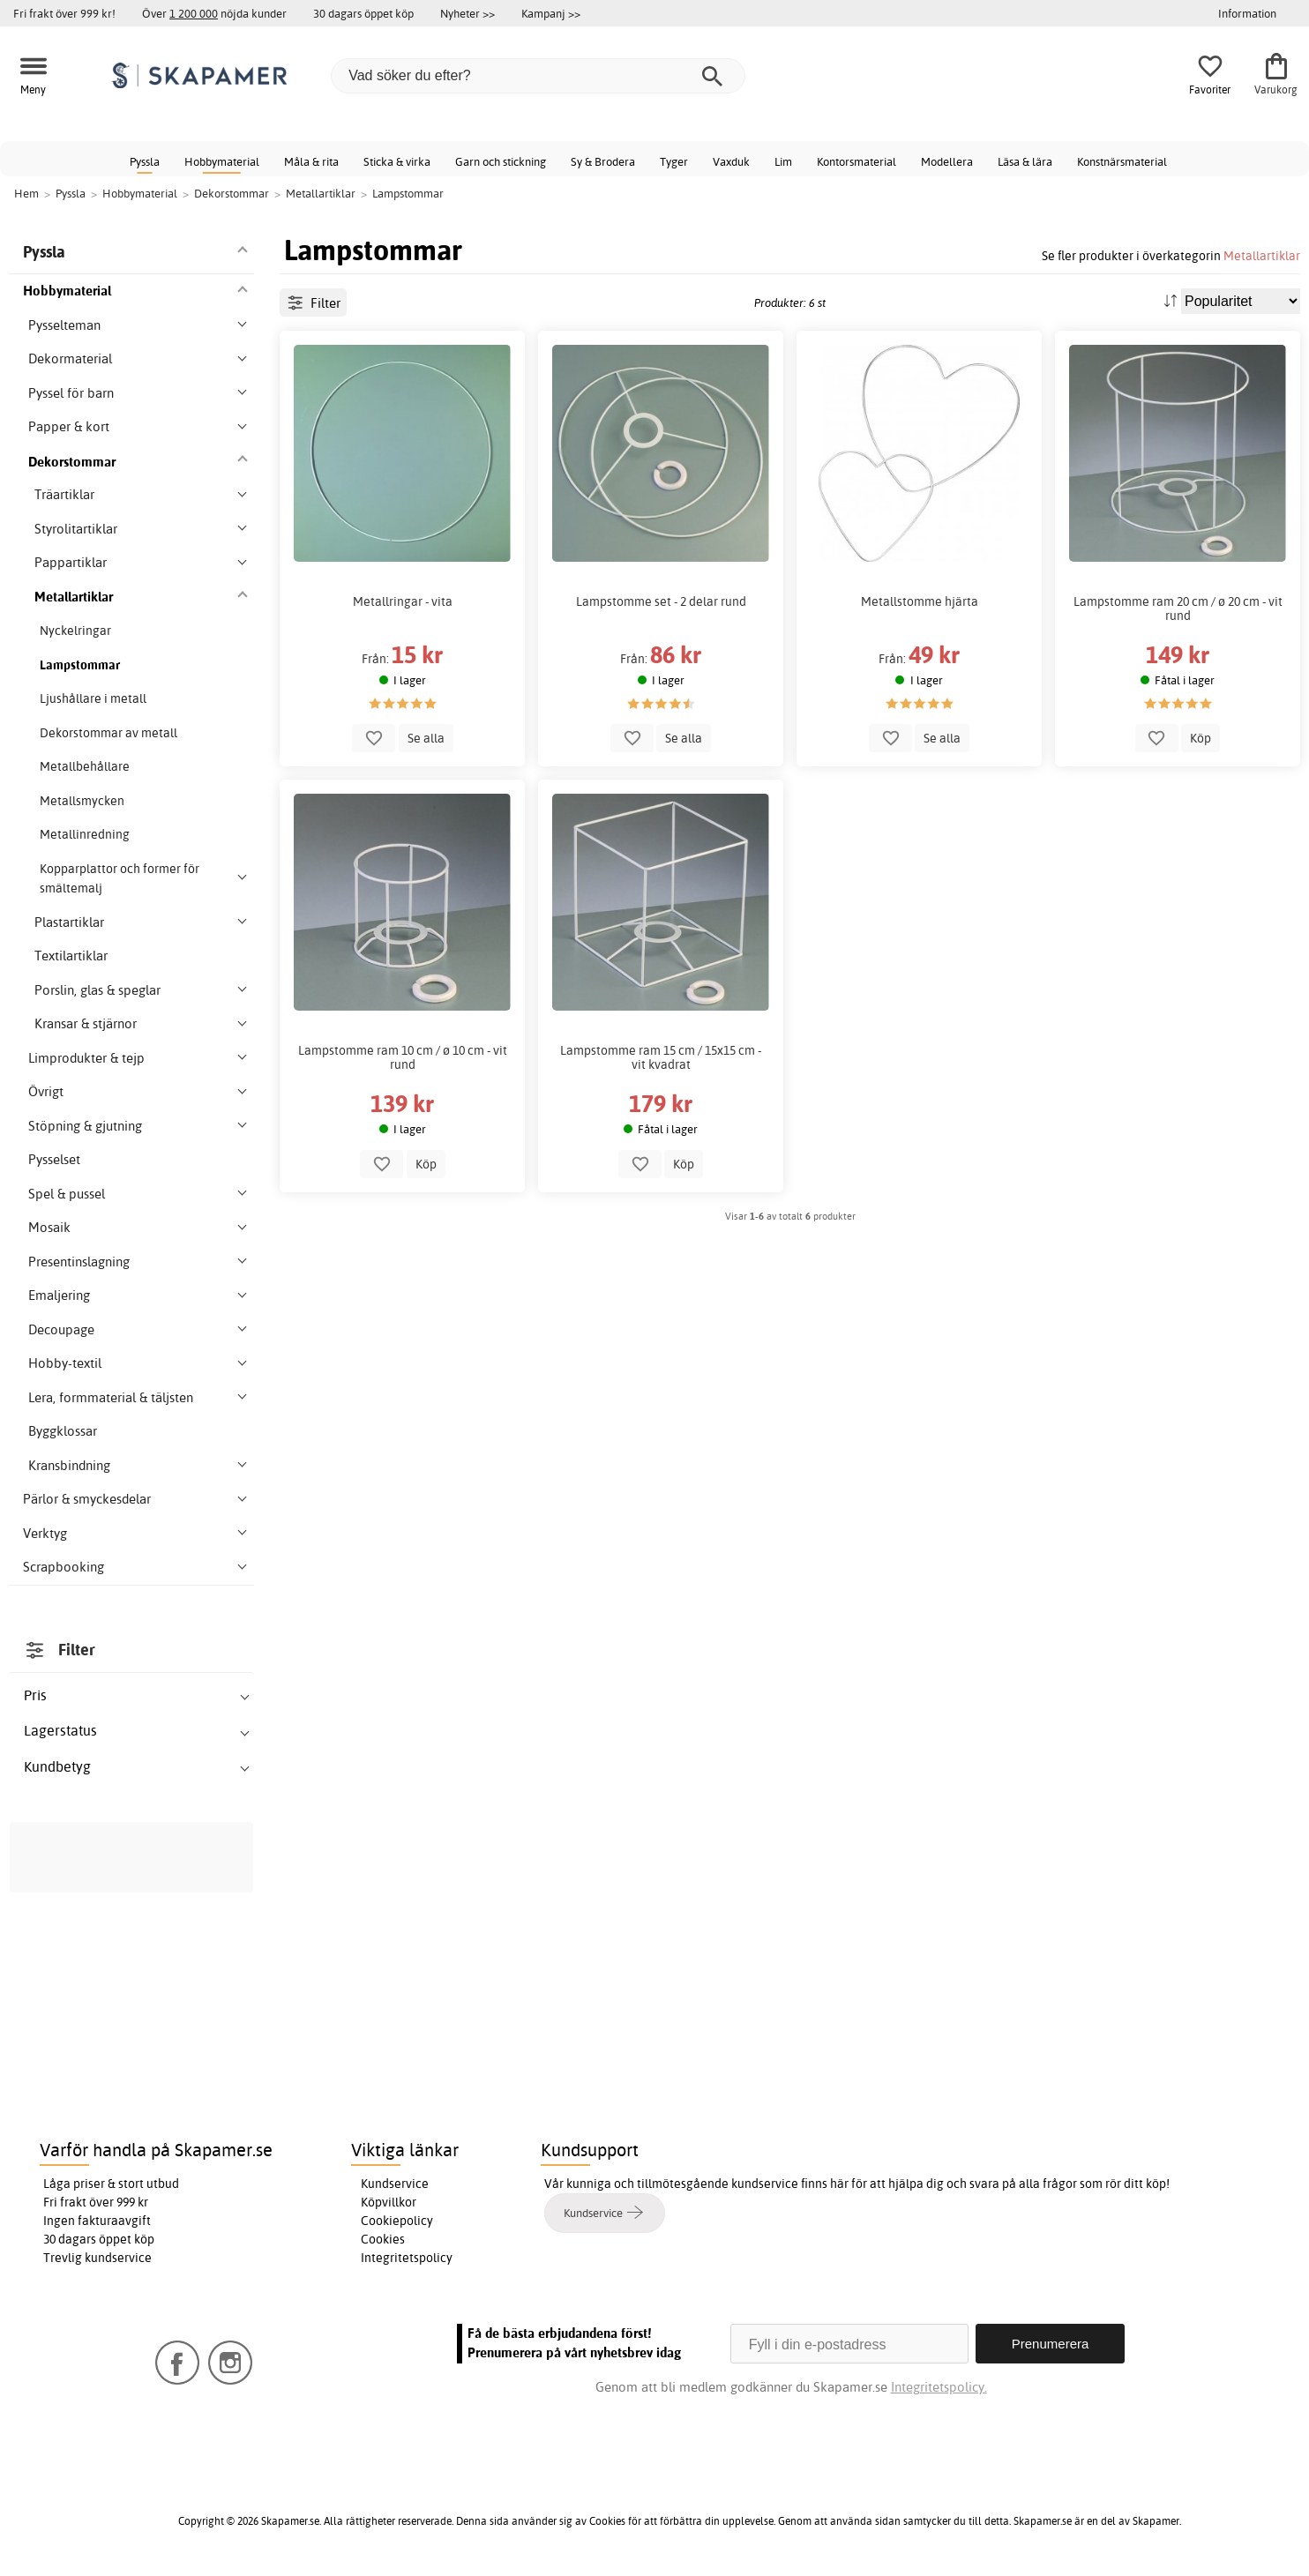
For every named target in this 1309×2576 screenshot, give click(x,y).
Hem (26, 193)
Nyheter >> (467, 13)
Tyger (674, 161)
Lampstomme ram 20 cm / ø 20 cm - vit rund (1178, 608)
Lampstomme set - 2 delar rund (661, 601)
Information (1247, 13)
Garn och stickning (500, 161)
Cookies (383, 2239)
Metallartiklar (1261, 255)
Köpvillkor (388, 2202)
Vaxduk (731, 161)
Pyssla (145, 161)
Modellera (947, 161)
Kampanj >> (550, 13)
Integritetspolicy (407, 2258)
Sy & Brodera (603, 161)
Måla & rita (311, 161)
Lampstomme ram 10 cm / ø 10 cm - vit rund (402, 1057)
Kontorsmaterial (856, 161)
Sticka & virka (396, 161)
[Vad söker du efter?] (538, 75)
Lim (783, 161)
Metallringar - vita (403, 601)
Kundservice (395, 2183)
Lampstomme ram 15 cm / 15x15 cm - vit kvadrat (660, 1057)
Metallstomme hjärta (919, 601)
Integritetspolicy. (939, 2386)
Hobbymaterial (221, 161)
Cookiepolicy (397, 2221)
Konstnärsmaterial (1122, 161)
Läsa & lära (1025, 161)
